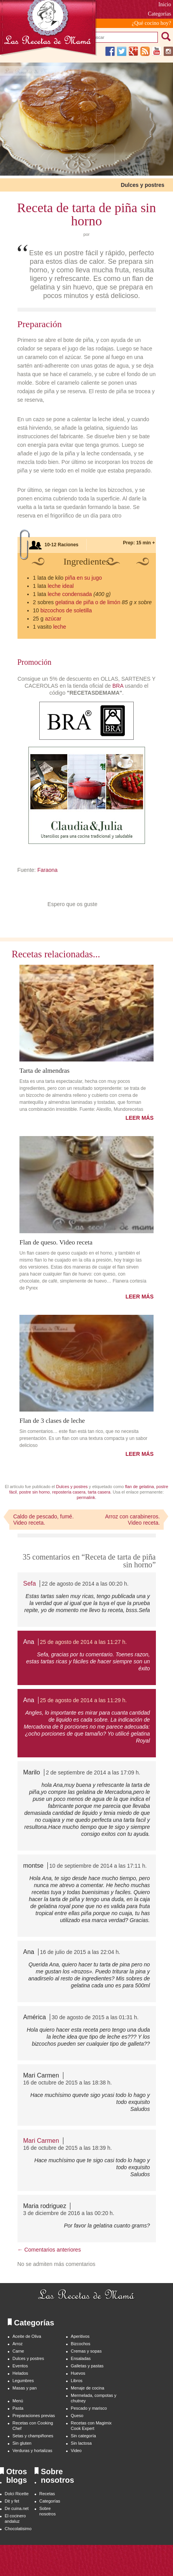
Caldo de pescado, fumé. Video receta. (43, 1519)
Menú (17, 2400)
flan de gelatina (139, 1486)
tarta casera (99, 1492)
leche (59, 627)
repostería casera (68, 1492)
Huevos (78, 2373)
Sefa (29, 1583)
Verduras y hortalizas (32, 2450)
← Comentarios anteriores (49, 2250)
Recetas (47, 2493)
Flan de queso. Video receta (56, 1242)
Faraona (47, 870)
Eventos (20, 2365)
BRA (117, 686)
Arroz (17, 2343)
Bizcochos (80, 2343)
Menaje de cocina (87, 2388)
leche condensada (70, 594)
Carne (18, 2351)
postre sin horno (34, 1492)
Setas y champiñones (32, 2435)
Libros (76, 2380)
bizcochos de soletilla (66, 610)
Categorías (49, 2501)
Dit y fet (12, 2501)
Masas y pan (24, 2388)
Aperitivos (80, 2336)
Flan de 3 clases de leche (52, 1420)
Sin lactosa (81, 2443)
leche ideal (61, 586)
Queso (77, 2415)
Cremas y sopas (86, 2351)
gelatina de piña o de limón (87, 602)
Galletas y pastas (87, 2365)
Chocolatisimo (18, 2528)
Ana (28, 1641)
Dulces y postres (142, 185)
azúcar (53, 618)
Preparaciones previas (33, 2415)
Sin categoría (83, 2435)
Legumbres (23, 2380)
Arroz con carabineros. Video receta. (132, 1519)
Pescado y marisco (89, 2408)
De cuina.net (17, 2508)
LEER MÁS (140, 1118)
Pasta (17, 2408)
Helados (20, 2373)
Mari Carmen (41, 2140)
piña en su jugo (83, 578)
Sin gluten (21, 2443)
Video (76, 2450)
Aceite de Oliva (26, 2336)
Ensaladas (81, 2358)
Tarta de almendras (44, 1070)
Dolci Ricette (17, 2493)
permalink (86, 1497)
